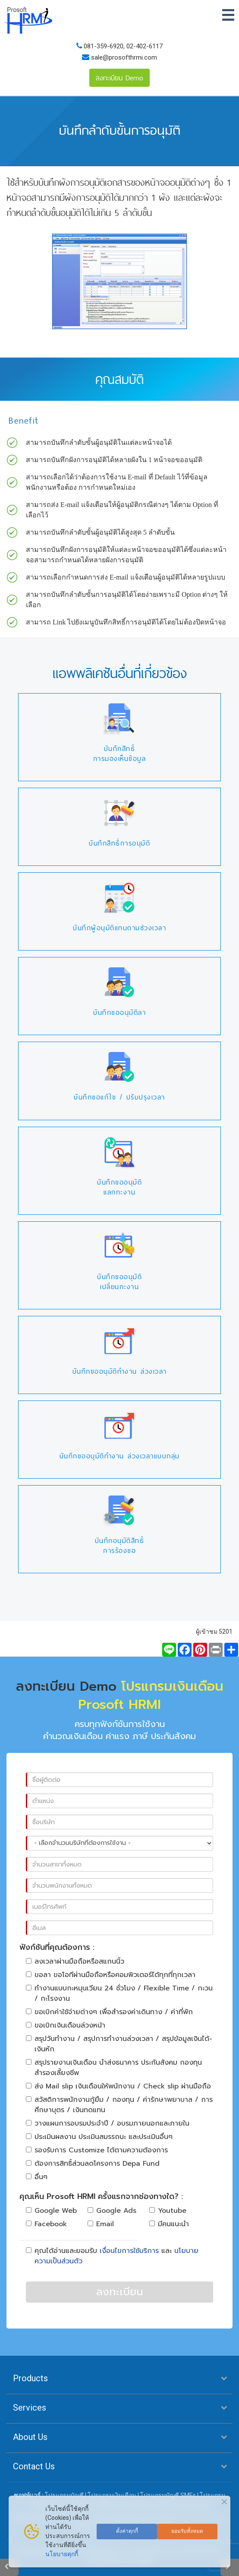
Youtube (167, 2210)
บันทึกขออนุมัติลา (119, 1012)
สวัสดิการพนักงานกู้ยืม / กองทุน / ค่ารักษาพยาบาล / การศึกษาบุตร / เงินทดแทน (119, 2104)
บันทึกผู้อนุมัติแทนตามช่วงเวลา (119, 928)
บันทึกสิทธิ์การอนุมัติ (119, 843)
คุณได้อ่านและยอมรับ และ (112, 2256)
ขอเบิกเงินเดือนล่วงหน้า (65, 2025)
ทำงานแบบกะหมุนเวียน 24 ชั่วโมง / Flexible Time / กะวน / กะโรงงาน (119, 1993)
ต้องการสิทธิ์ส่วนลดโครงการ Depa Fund (93, 2163)
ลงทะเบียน (119, 2292)
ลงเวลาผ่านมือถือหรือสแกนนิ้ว (75, 1961)
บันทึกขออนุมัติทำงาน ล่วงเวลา (119, 1371)
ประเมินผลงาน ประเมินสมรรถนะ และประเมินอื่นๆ (99, 2137)
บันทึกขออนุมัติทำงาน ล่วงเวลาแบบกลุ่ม (120, 1456)
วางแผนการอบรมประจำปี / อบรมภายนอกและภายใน (107, 2123)
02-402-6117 (144, 46)
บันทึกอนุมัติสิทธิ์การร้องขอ (120, 1545)
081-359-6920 (103, 46)
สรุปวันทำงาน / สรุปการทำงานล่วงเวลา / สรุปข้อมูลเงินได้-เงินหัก (119, 2044)
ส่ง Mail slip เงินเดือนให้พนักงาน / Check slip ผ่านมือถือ (118, 2086)
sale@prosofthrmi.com (123, 57)
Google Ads (112, 2210)
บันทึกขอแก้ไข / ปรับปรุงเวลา (119, 1097)
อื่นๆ (36, 2177)
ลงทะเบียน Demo (119, 78)
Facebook (46, 2224)
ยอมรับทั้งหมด (187, 2531)
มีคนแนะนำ (169, 2224)
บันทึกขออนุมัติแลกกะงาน (119, 1187)
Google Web (51, 2210)
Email (101, 2224)
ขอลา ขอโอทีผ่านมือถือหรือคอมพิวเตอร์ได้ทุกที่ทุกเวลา (110, 1975)
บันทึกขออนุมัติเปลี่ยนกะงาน (119, 1282)
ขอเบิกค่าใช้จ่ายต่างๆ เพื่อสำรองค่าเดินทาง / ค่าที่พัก (109, 2012)
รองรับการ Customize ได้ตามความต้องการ (97, 2150)
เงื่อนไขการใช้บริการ (129, 2251)
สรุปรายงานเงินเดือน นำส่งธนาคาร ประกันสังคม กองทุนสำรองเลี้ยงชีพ (114, 2067)
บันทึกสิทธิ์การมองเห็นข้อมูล (119, 753)
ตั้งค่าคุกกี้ (127, 2531)
